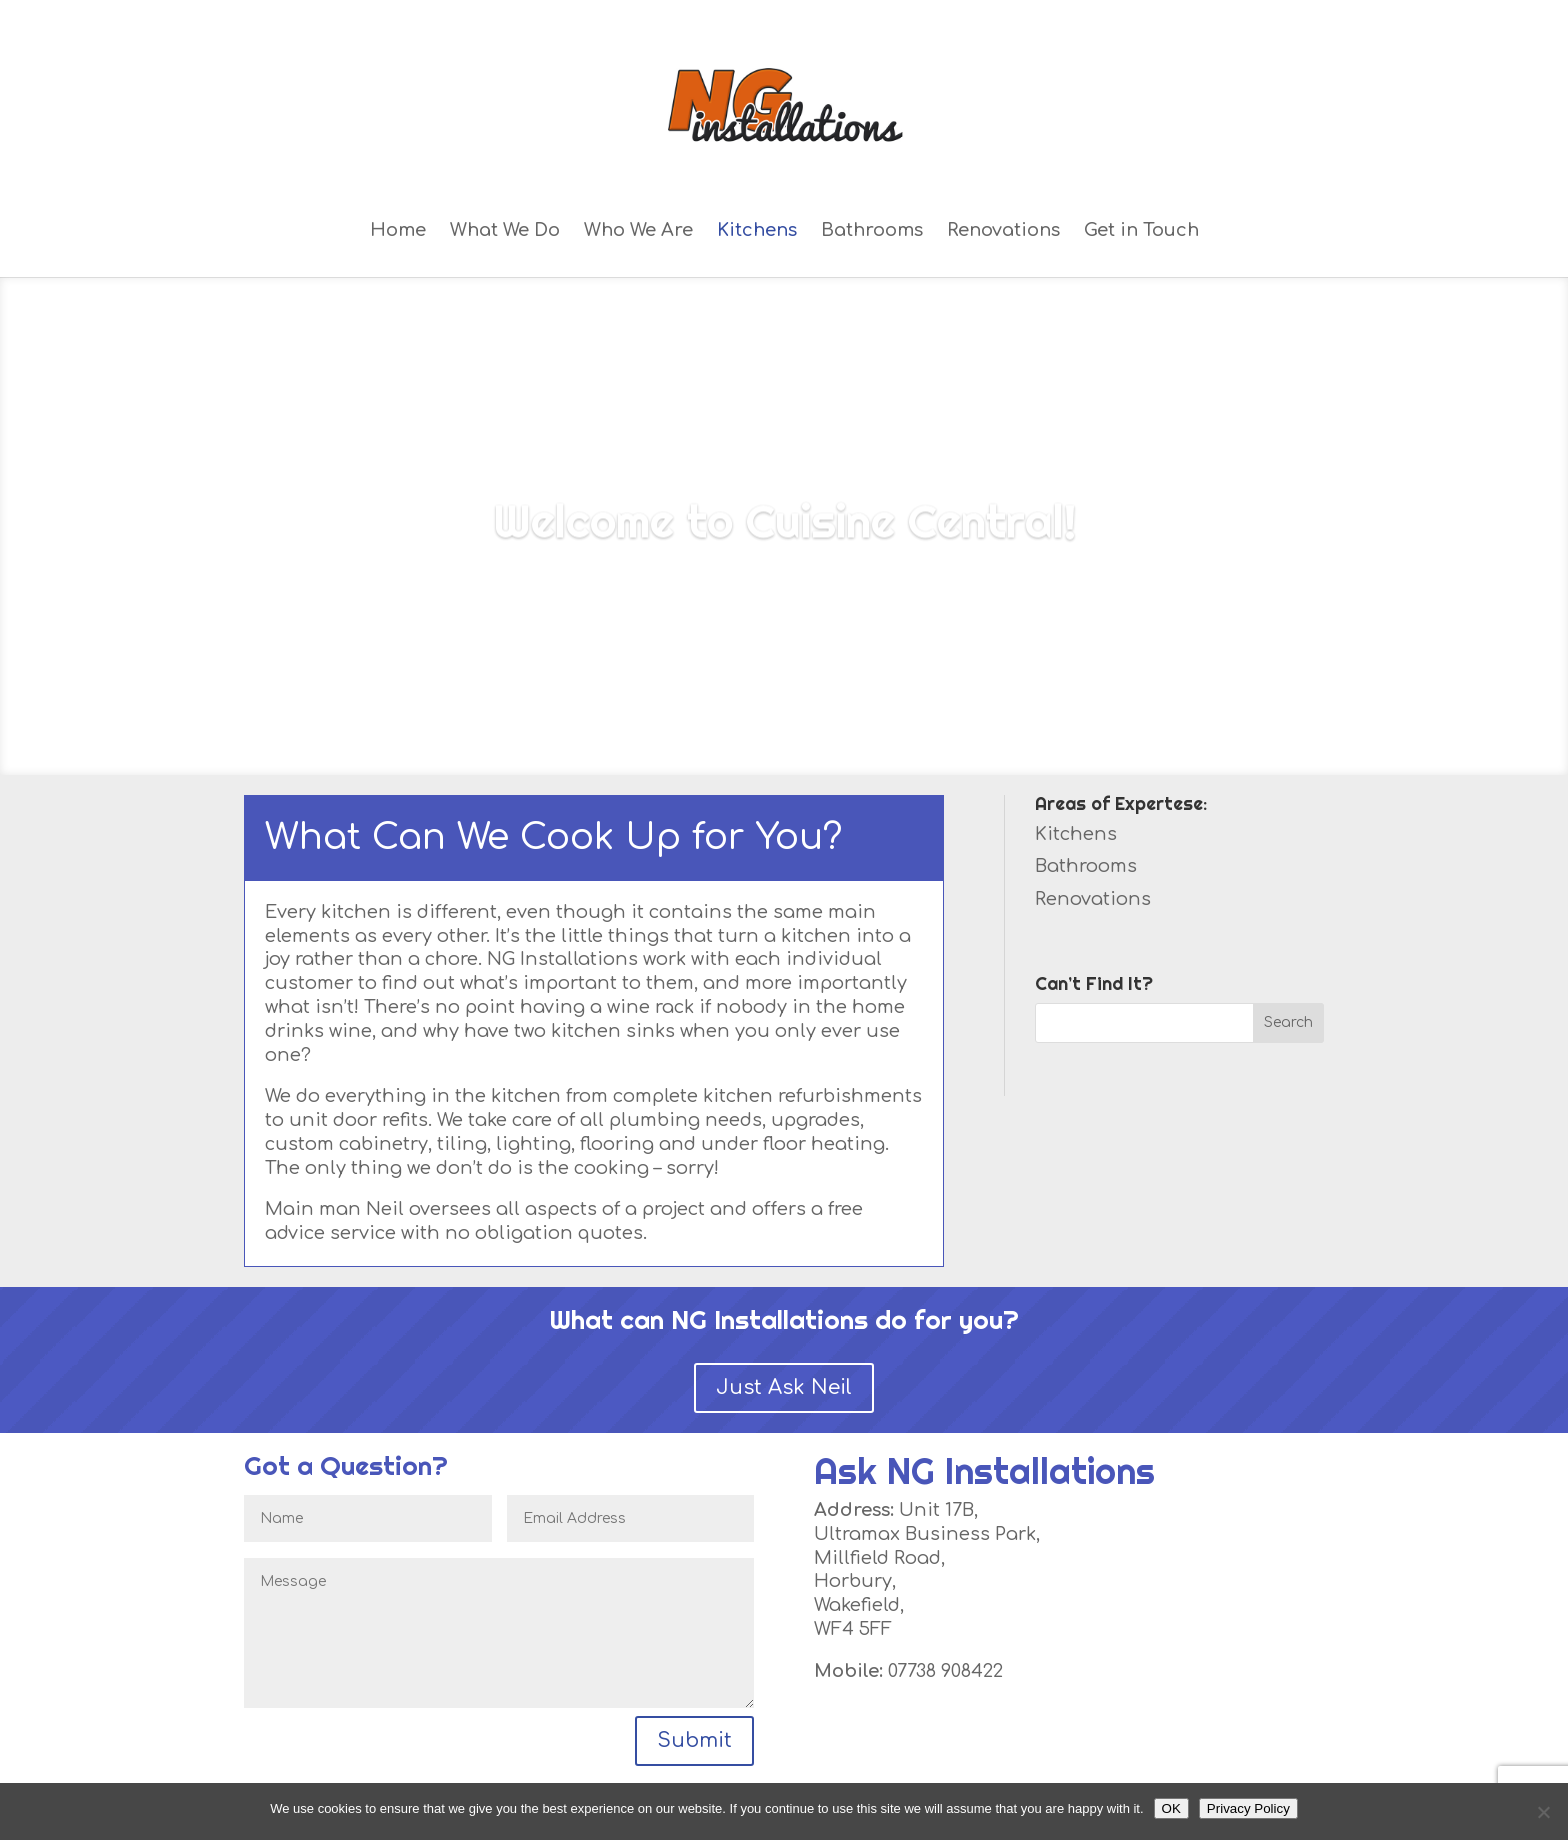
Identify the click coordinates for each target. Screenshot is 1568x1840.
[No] (1543, 1812)
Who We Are (638, 230)
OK (1171, 1808)
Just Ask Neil (784, 1387)
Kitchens (757, 230)
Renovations (1003, 230)
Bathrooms (872, 230)
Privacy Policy (1248, 1808)
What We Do (505, 230)
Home (398, 230)
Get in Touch (1141, 230)
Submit (694, 1740)
